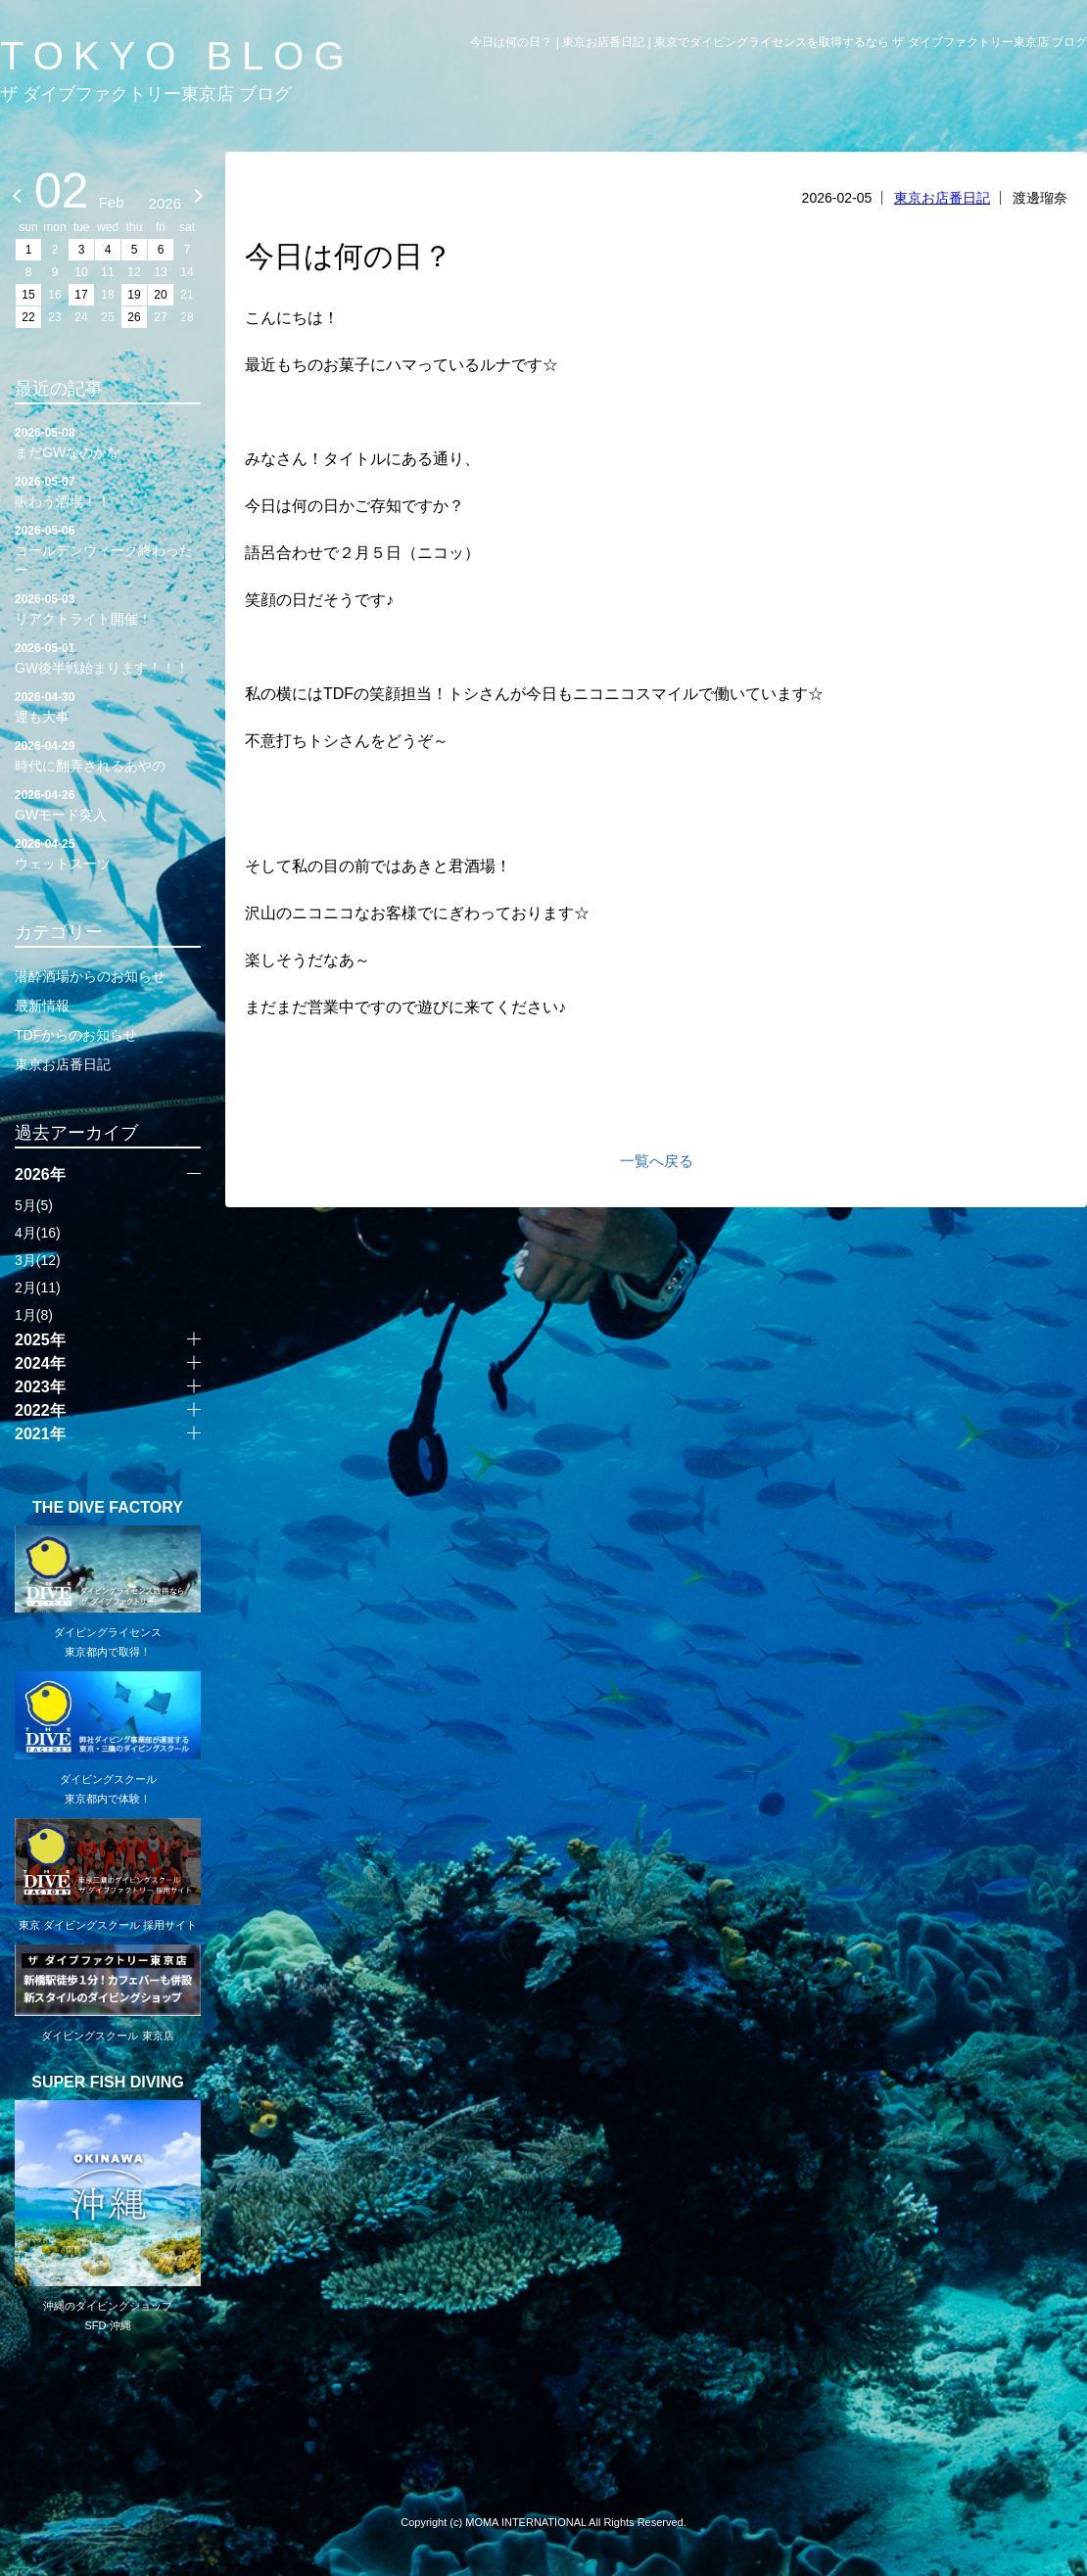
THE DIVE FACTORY (107, 1508)
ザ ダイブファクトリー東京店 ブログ (146, 94)
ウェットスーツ (108, 852)
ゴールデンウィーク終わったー (108, 549)
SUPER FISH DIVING (107, 2082)
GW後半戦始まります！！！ (108, 657)
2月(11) (38, 1287)
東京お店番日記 (942, 198)
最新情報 (42, 1005)
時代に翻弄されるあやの (108, 754)
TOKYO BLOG (177, 55)
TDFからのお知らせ (76, 1035)
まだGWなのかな (108, 441)
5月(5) (34, 1205)
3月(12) (38, 1260)
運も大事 (108, 706)
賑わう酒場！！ (108, 490)
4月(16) (38, 1233)
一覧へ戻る (656, 1160)
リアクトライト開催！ (108, 608)
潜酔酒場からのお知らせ (90, 976)
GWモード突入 (108, 803)
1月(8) (34, 1315)
